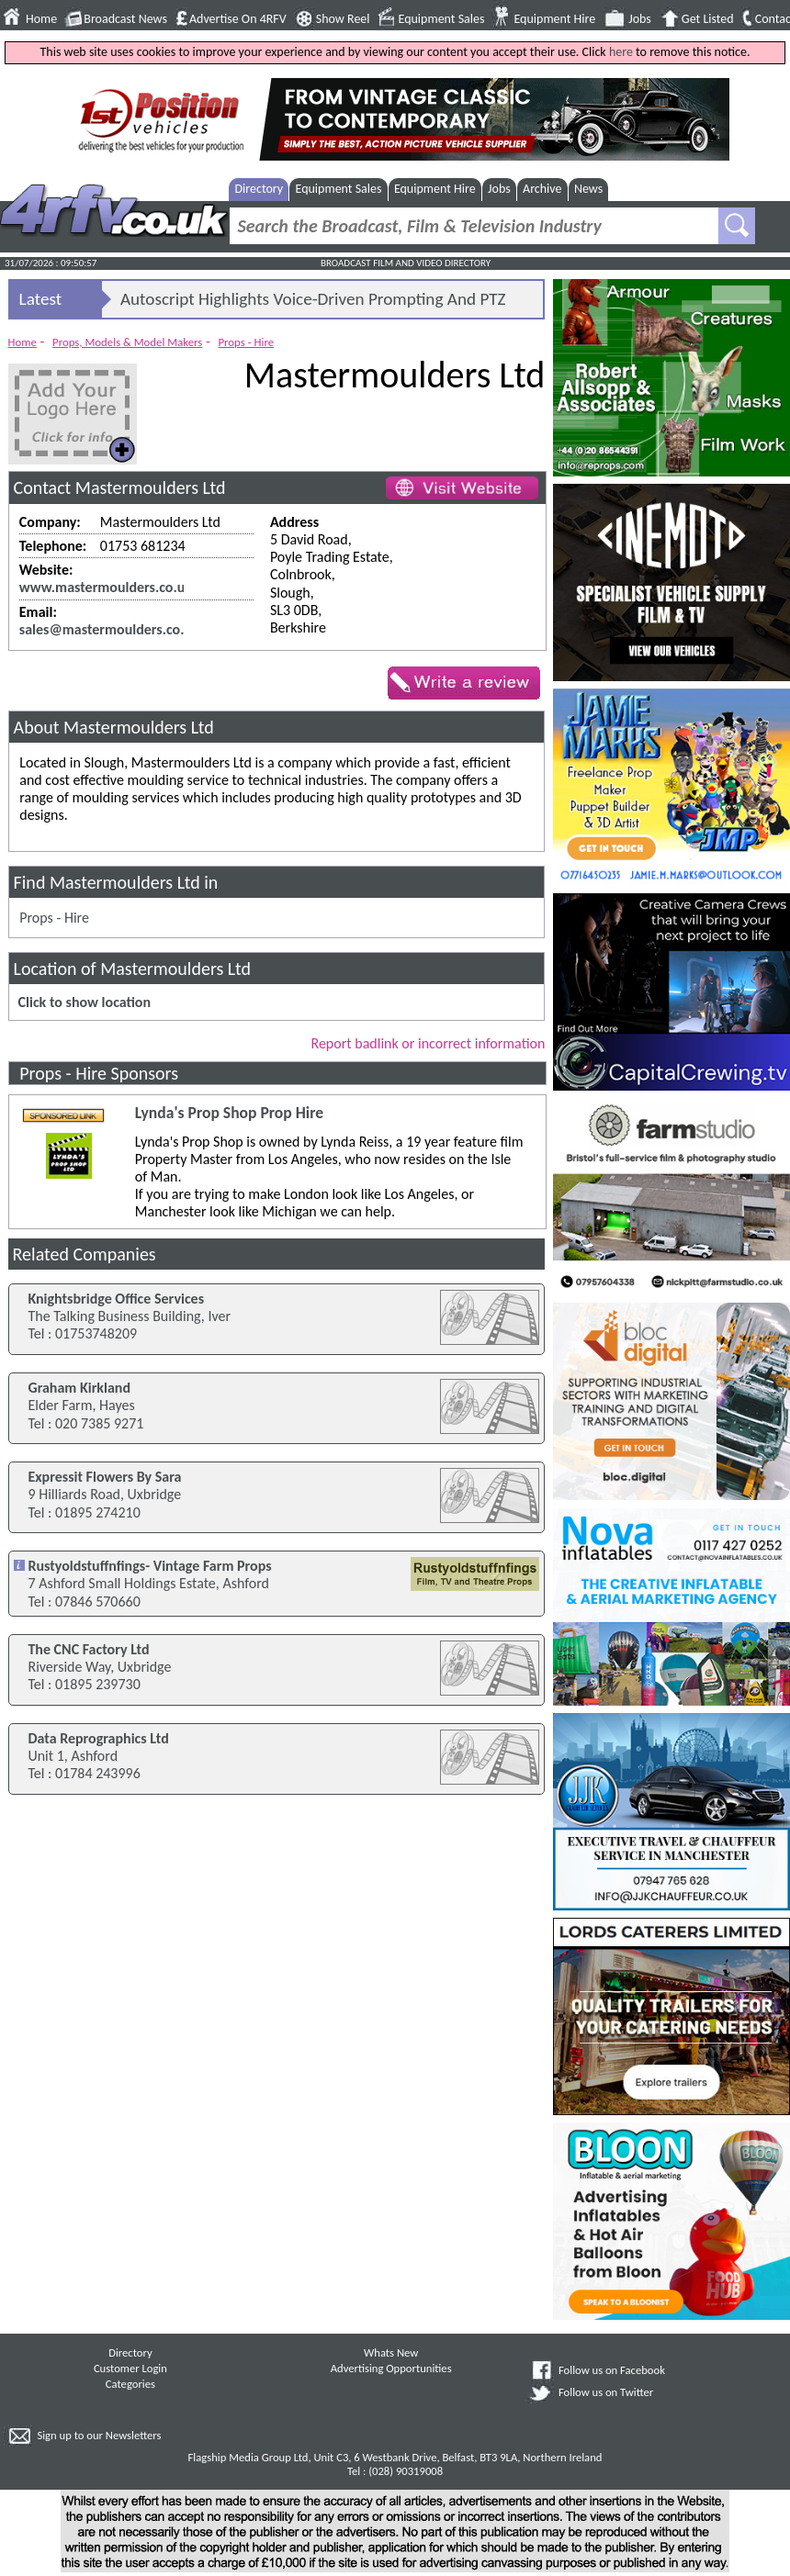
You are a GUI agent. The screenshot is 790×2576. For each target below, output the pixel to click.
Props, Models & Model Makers (127, 342)
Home (41, 19)
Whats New (391, 2352)
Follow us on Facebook (612, 2370)
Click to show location (84, 1002)
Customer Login (130, 2368)
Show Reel (343, 19)
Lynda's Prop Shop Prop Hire (229, 1113)
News (588, 188)
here (621, 52)
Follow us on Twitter (606, 2392)
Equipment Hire (554, 19)
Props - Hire (247, 342)
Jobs (639, 19)
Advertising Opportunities (391, 2368)
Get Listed (708, 19)
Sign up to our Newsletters (99, 2435)
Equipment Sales (442, 19)
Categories (130, 2384)
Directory (258, 188)
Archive (542, 188)
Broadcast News (125, 19)
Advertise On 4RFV (238, 19)
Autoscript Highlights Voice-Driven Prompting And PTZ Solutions (313, 303)
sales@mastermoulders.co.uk (109, 629)
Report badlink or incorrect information (427, 1043)
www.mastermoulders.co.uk (105, 587)
